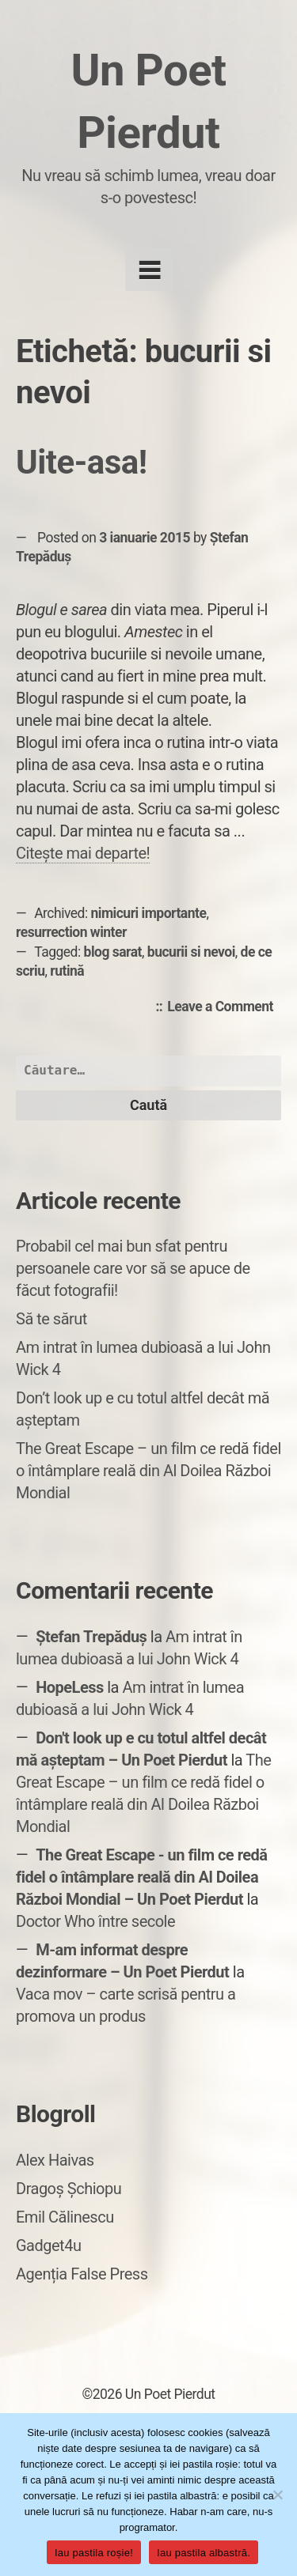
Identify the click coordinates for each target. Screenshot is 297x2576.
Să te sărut (51, 1318)
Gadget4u (48, 2245)
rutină (67, 971)
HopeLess (70, 1687)
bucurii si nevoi (191, 952)
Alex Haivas (55, 2160)
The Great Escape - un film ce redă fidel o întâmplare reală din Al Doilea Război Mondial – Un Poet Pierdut (142, 1877)
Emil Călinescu (65, 2217)
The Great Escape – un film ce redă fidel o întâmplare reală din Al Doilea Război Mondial (148, 1470)
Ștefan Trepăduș (91, 1636)
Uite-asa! (81, 462)
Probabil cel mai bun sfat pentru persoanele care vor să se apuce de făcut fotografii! (133, 1268)
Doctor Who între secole (95, 1921)
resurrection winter (71, 932)
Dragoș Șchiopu (68, 2188)
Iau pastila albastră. (203, 2553)
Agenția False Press (82, 2273)
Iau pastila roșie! (94, 2553)
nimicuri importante (149, 913)
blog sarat (113, 952)
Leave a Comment (224, 1007)
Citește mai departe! (83, 853)
